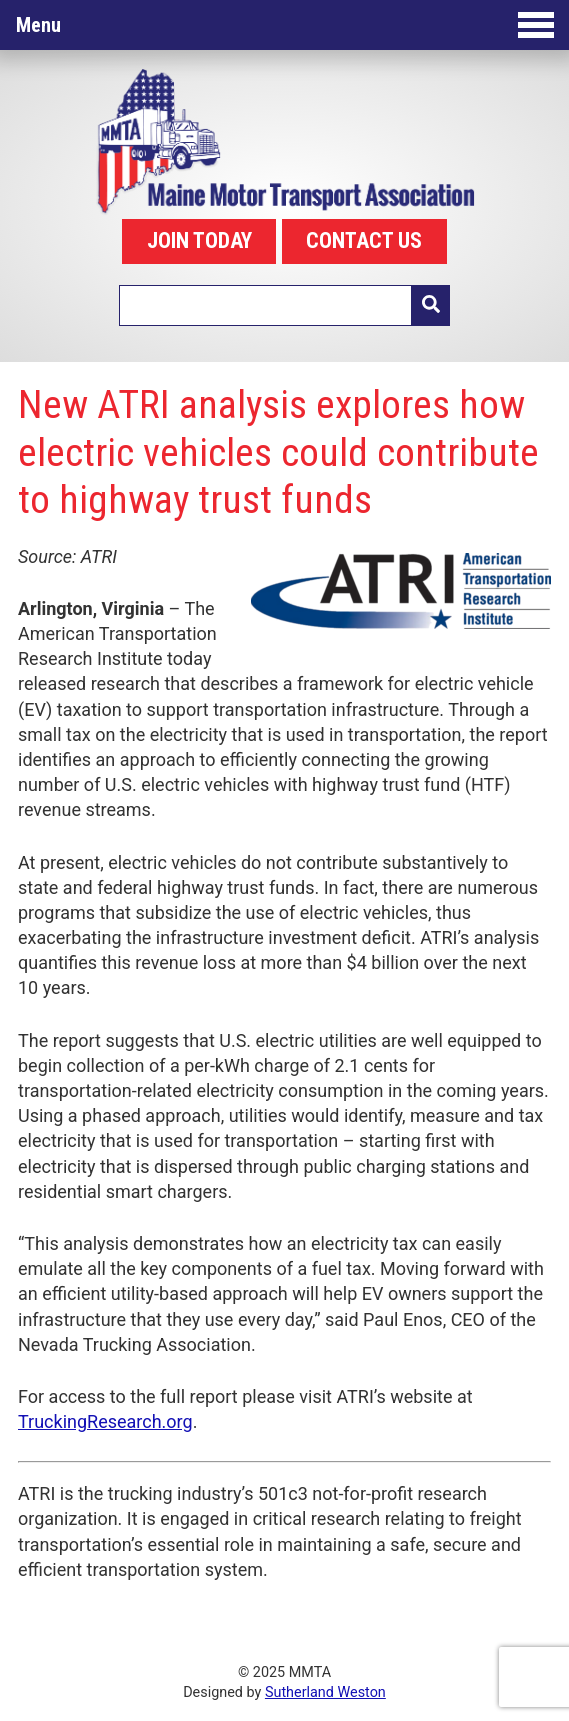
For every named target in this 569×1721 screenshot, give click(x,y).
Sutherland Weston (325, 1692)
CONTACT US (364, 240)
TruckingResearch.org (105, 1421)
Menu (285, 25)
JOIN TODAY (199, 240)
